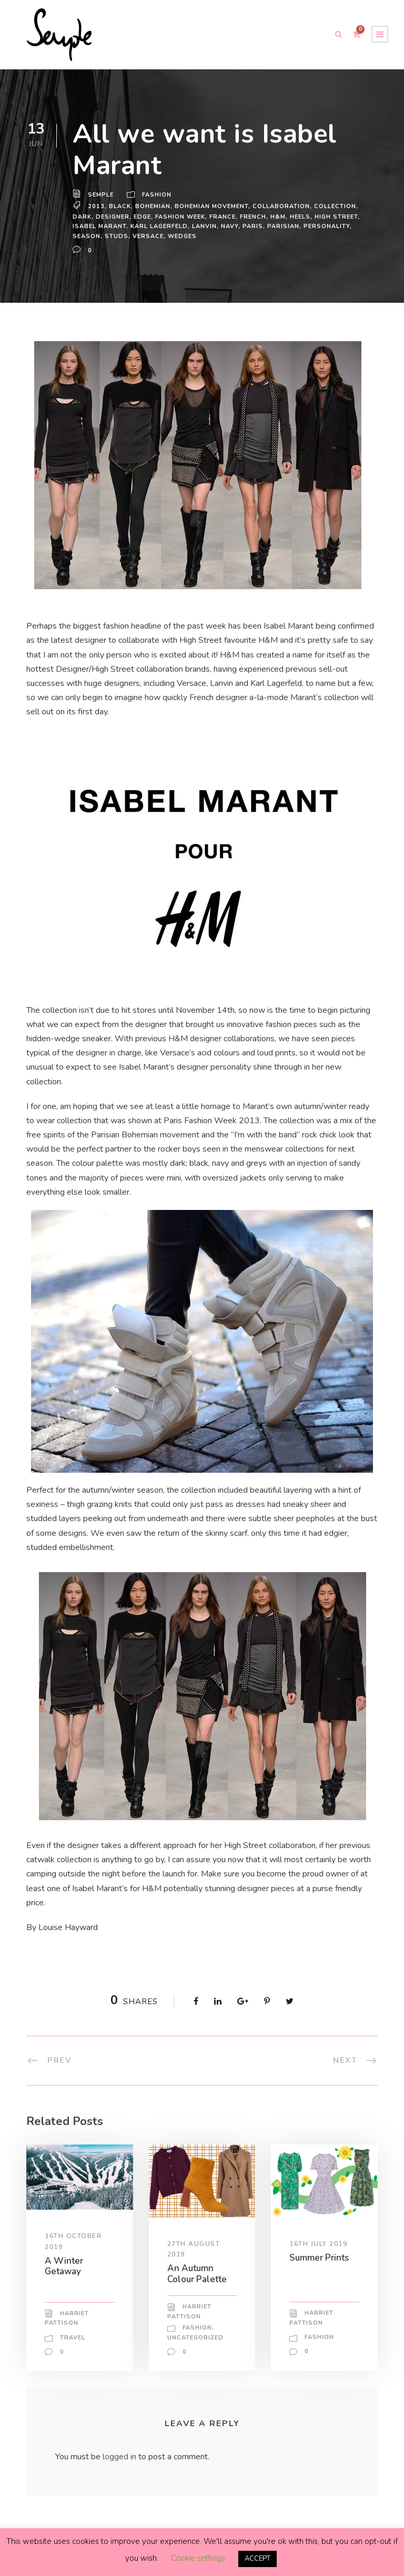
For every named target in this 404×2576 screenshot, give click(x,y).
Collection (336, 206)
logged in (121, 2466)
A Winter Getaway (63, 2265)
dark (82, 216)
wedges (231, 236)
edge (144, 216)
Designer (113, 216)
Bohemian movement (211, 206)
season (136, 236)
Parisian (315, 226)
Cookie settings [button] (197, 2558)
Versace (197, 236)
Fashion (158, 195)
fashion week (182, 216)
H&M (283, 216)
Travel (73, 2347)
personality (96, 236)
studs (166, 236)
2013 (95, 206)
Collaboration (282, 206)
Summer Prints (321, 2257)
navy (262, 226)
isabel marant (129, 226)
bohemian (152, 206)
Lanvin (237, 226)
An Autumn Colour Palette (197, 2273)
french (257, 216)
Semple (101, 195)
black (118, 206)
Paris (286, 226)
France (226, 216)
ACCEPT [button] (257, 2559)
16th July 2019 (319, 2243)
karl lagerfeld (190, 226)
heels (306, 216)
